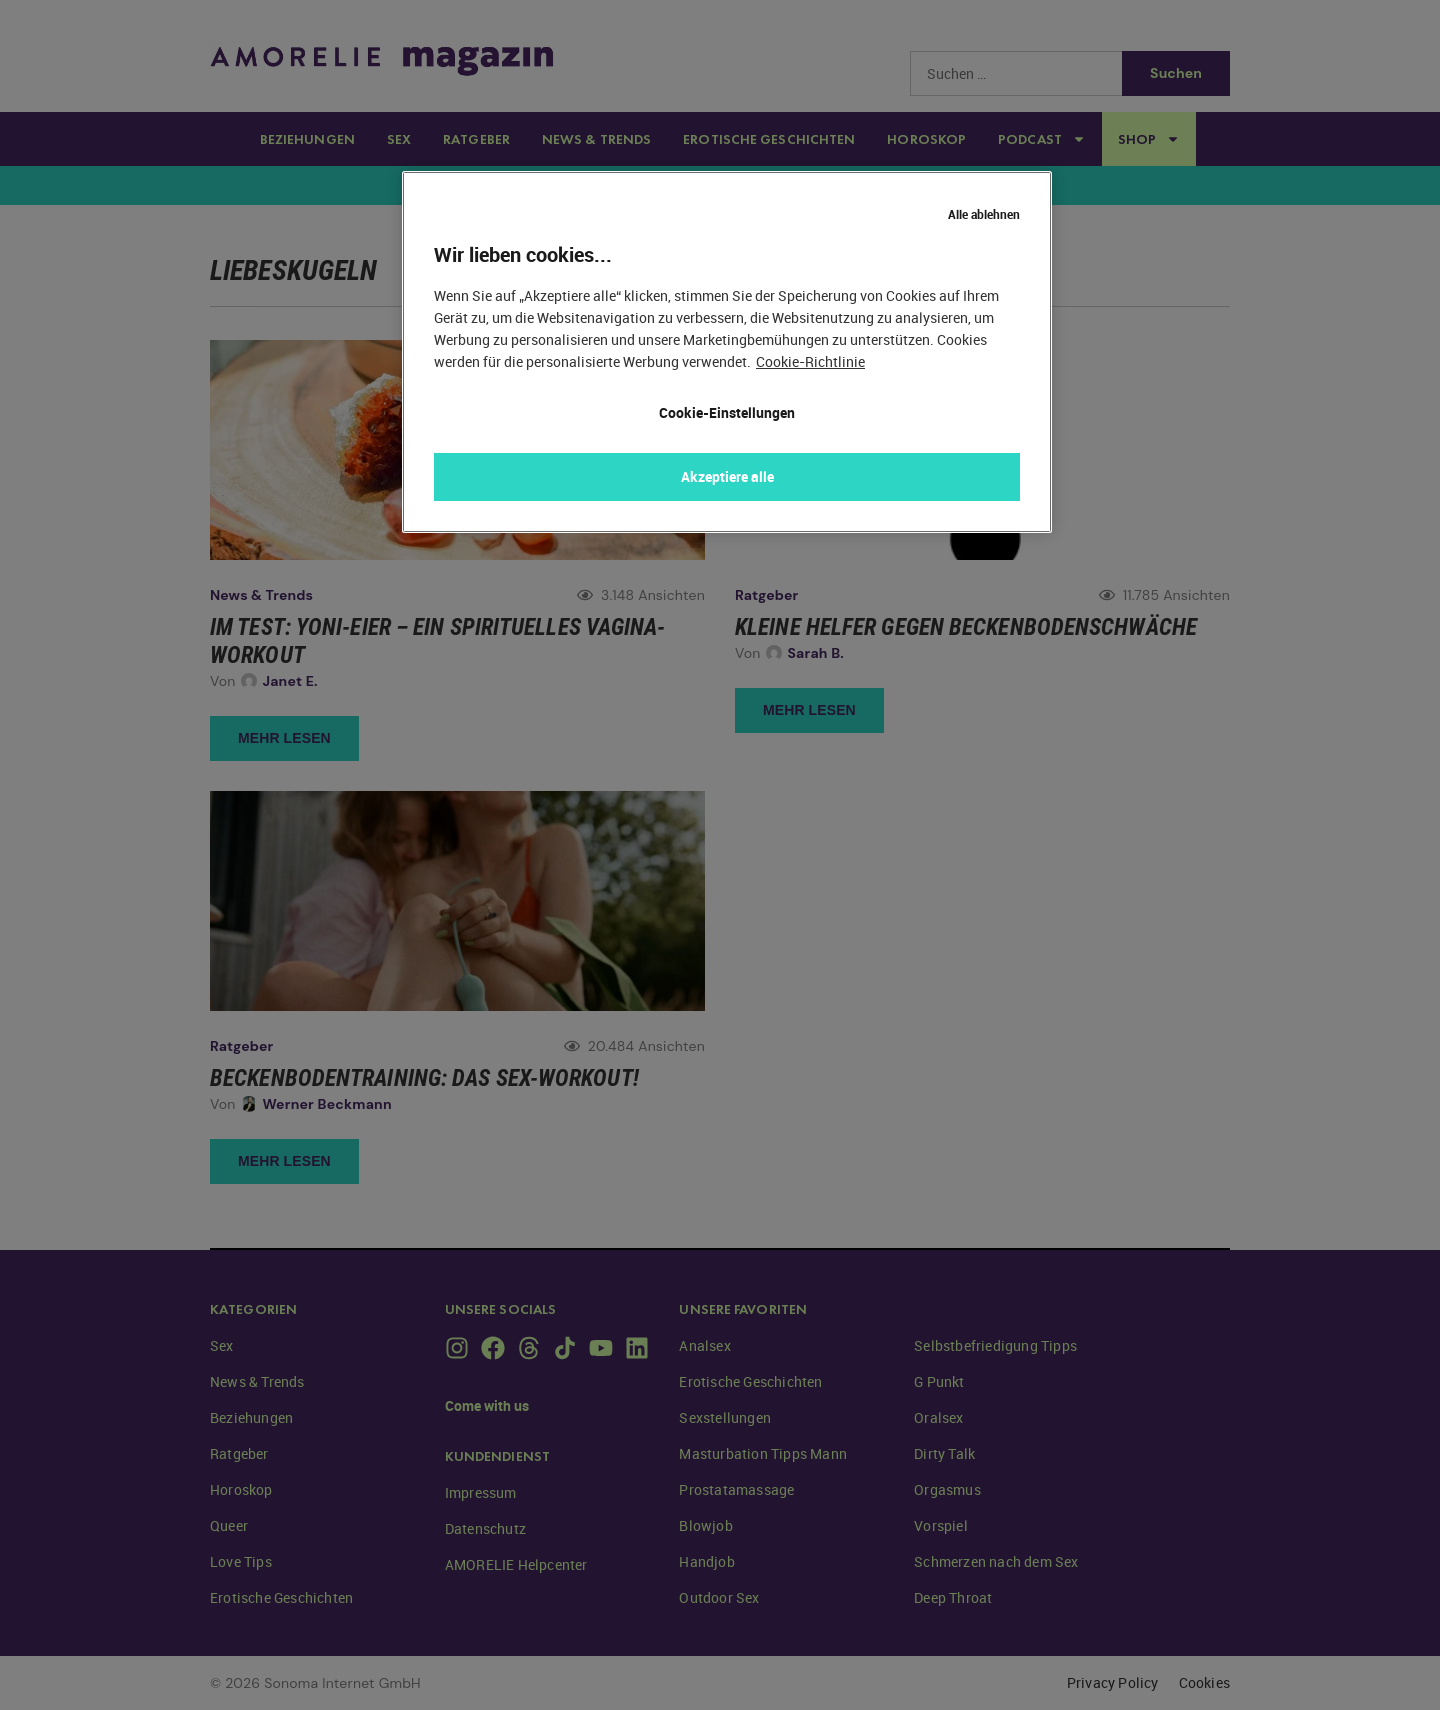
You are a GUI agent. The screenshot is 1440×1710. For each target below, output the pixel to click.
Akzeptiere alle (727, 476)
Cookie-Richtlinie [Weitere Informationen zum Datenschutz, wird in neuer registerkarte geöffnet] (810, 361)
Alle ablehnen (984, 214)
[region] (727, 352)
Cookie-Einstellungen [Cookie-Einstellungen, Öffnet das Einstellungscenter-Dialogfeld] (727, 412)
